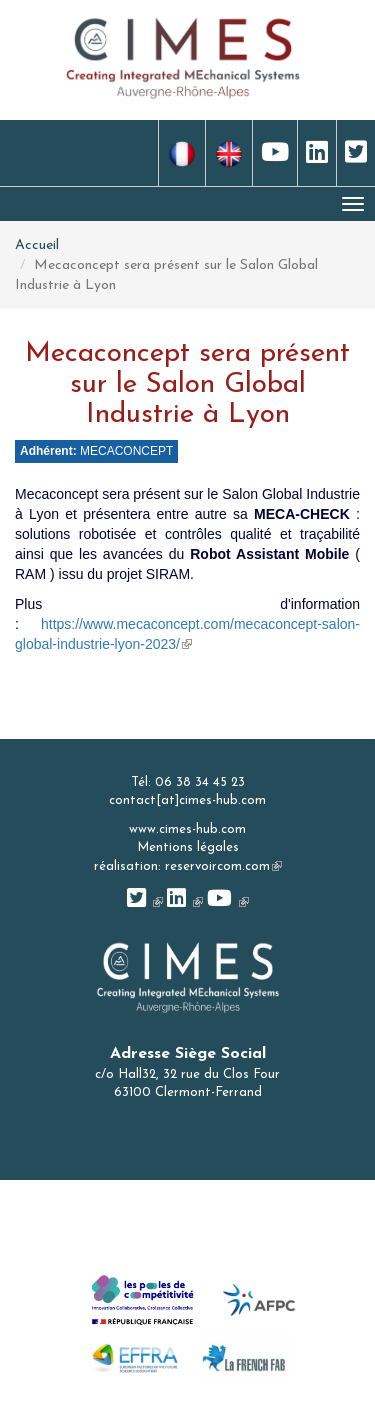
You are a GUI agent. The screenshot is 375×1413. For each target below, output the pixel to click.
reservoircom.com (223, 866)
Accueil (37, 245)
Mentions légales (188, 847)
